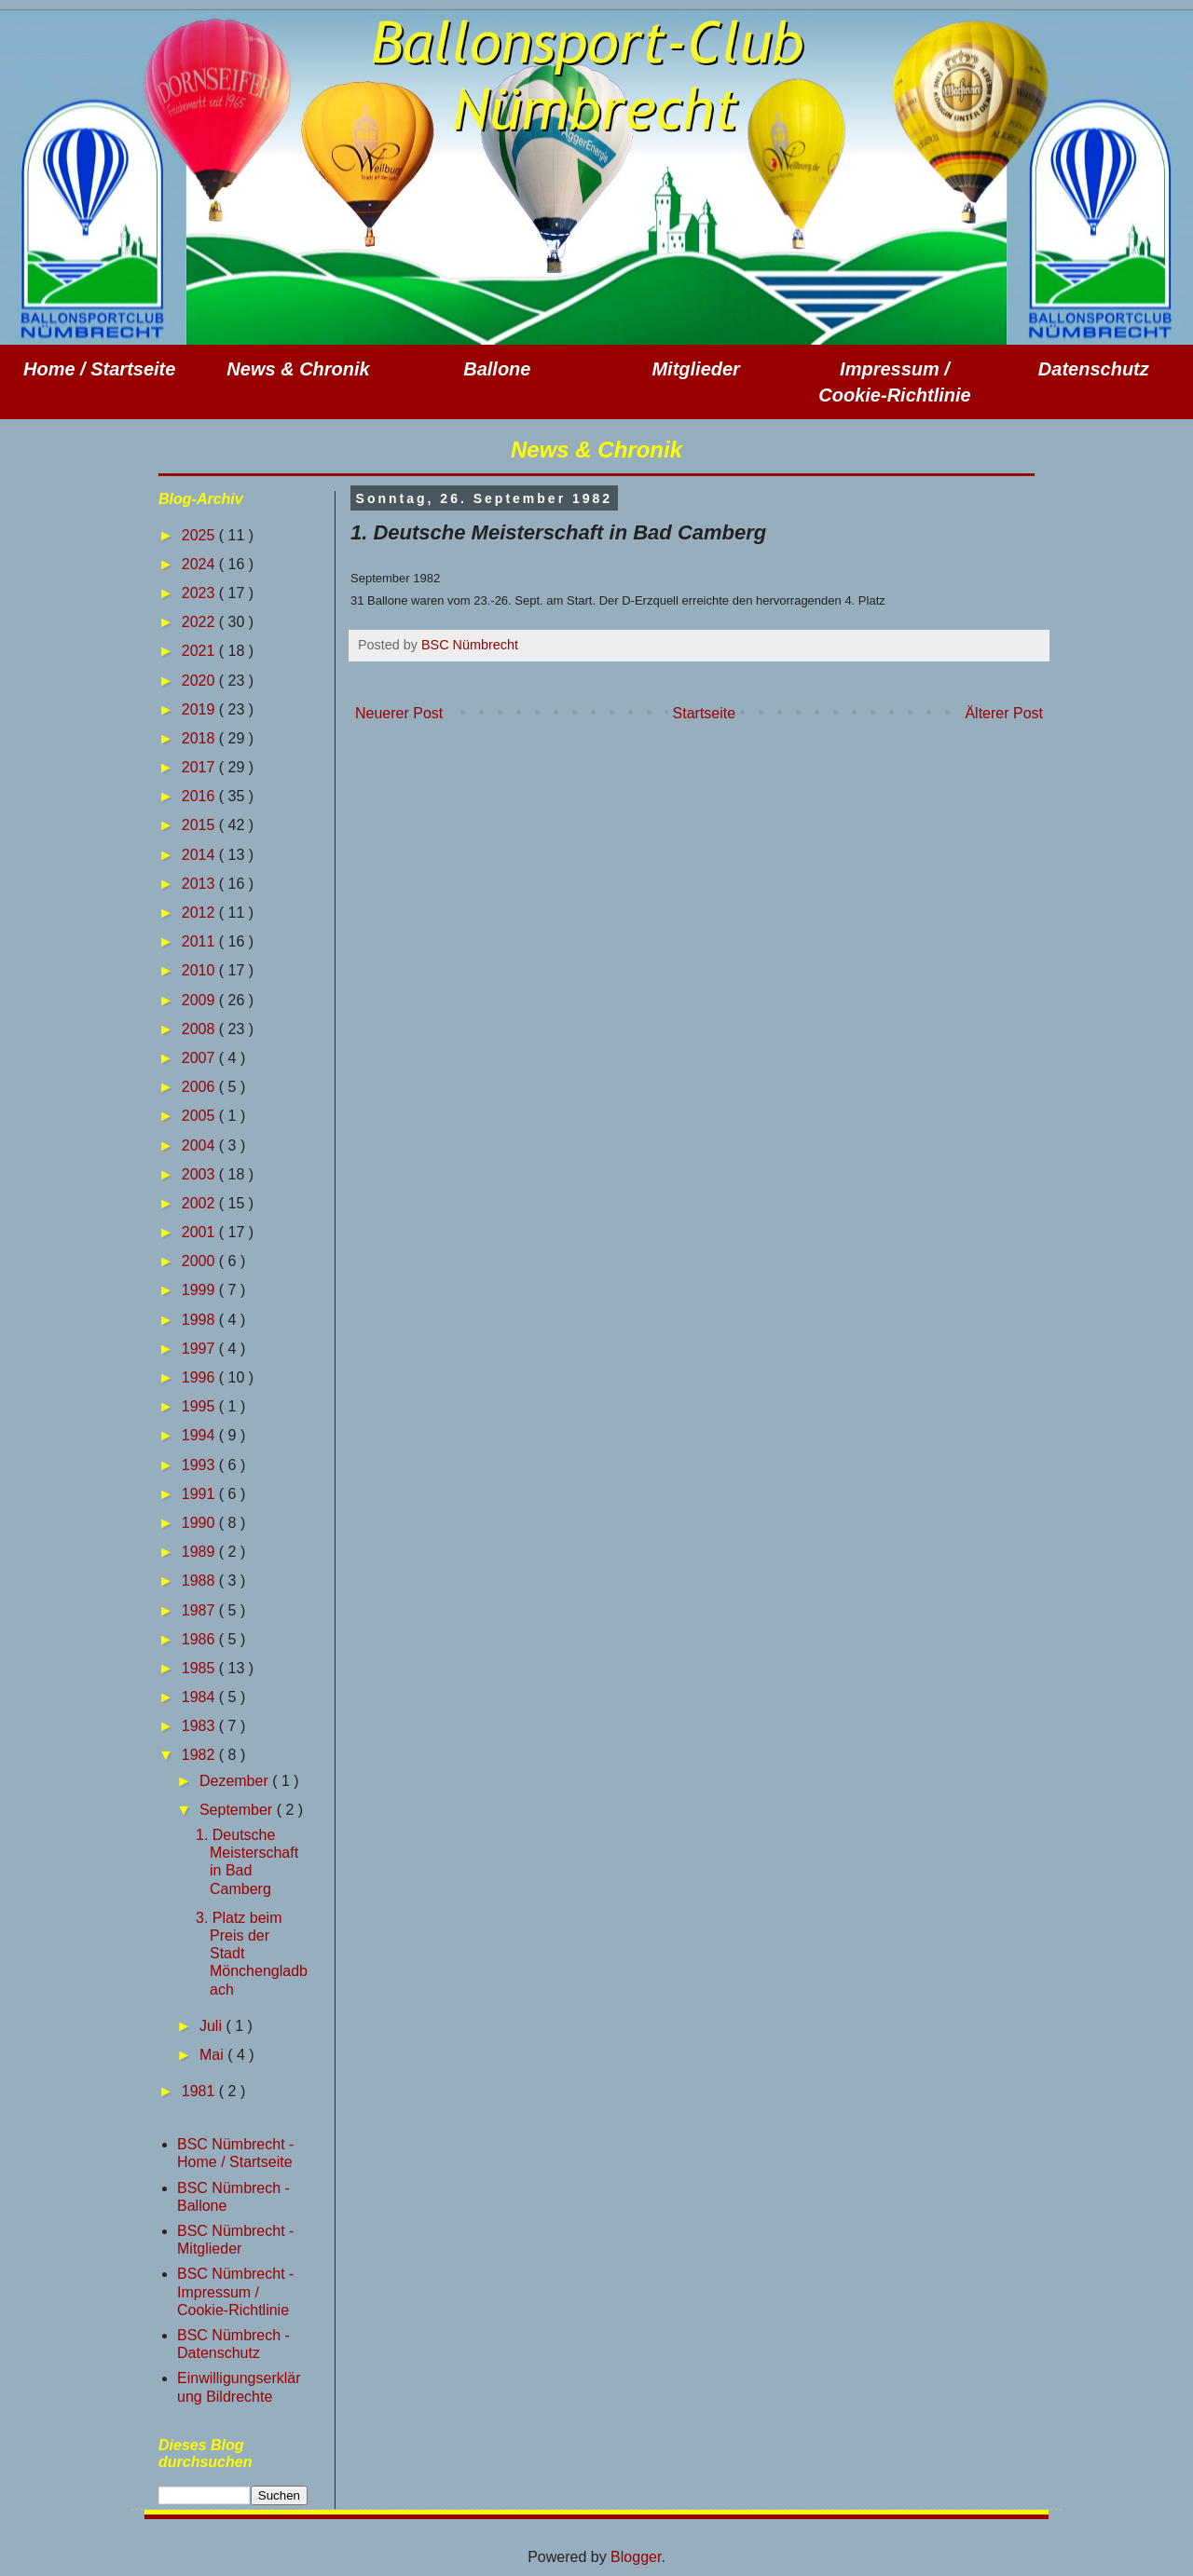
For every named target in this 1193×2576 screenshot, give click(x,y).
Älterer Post (1004, 713)
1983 (200, 1726)
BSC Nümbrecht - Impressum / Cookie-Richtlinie (235, 2291)
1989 (200, 1552)
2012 (200, 912)
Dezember (235, 1781)
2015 (200, 825)
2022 (200, 622)
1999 (200, 1290)
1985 (200, 1668)
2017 (200, 767)
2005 (200, 1116)
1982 (200, 1755)
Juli (212, 2026)
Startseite (704, 713)
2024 (200, 564)
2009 (200, 1000)
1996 (200, 1377)
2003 (200, 1174)
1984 (200, 1697)
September (238, 1810)
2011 (200, 941)
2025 (200, 535)
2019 (200, 709)
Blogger (635, 2557)
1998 (200, 1320)
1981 (200, 2091)
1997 (200, 1348)
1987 (200, 1610)
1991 (200, 1494)
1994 (200, 1435)
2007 (200, 1058)
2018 (200, 738)
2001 (200, 1232)
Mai (213, 2055)
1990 (200, 1523)
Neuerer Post (399, 713)
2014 (200, 855)
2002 (200, 1203)
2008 (200, 1029)
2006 (200, 1087)
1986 (200, 1639)
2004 (200, 1145)
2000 (200, 1261)
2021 (200, 651)
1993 (200, 1465)
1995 (200, 1406)
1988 (200, 1580)
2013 (200, 884)
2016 (200, 796)
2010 (200, 970)
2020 (200, 680)
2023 (200, 593)
